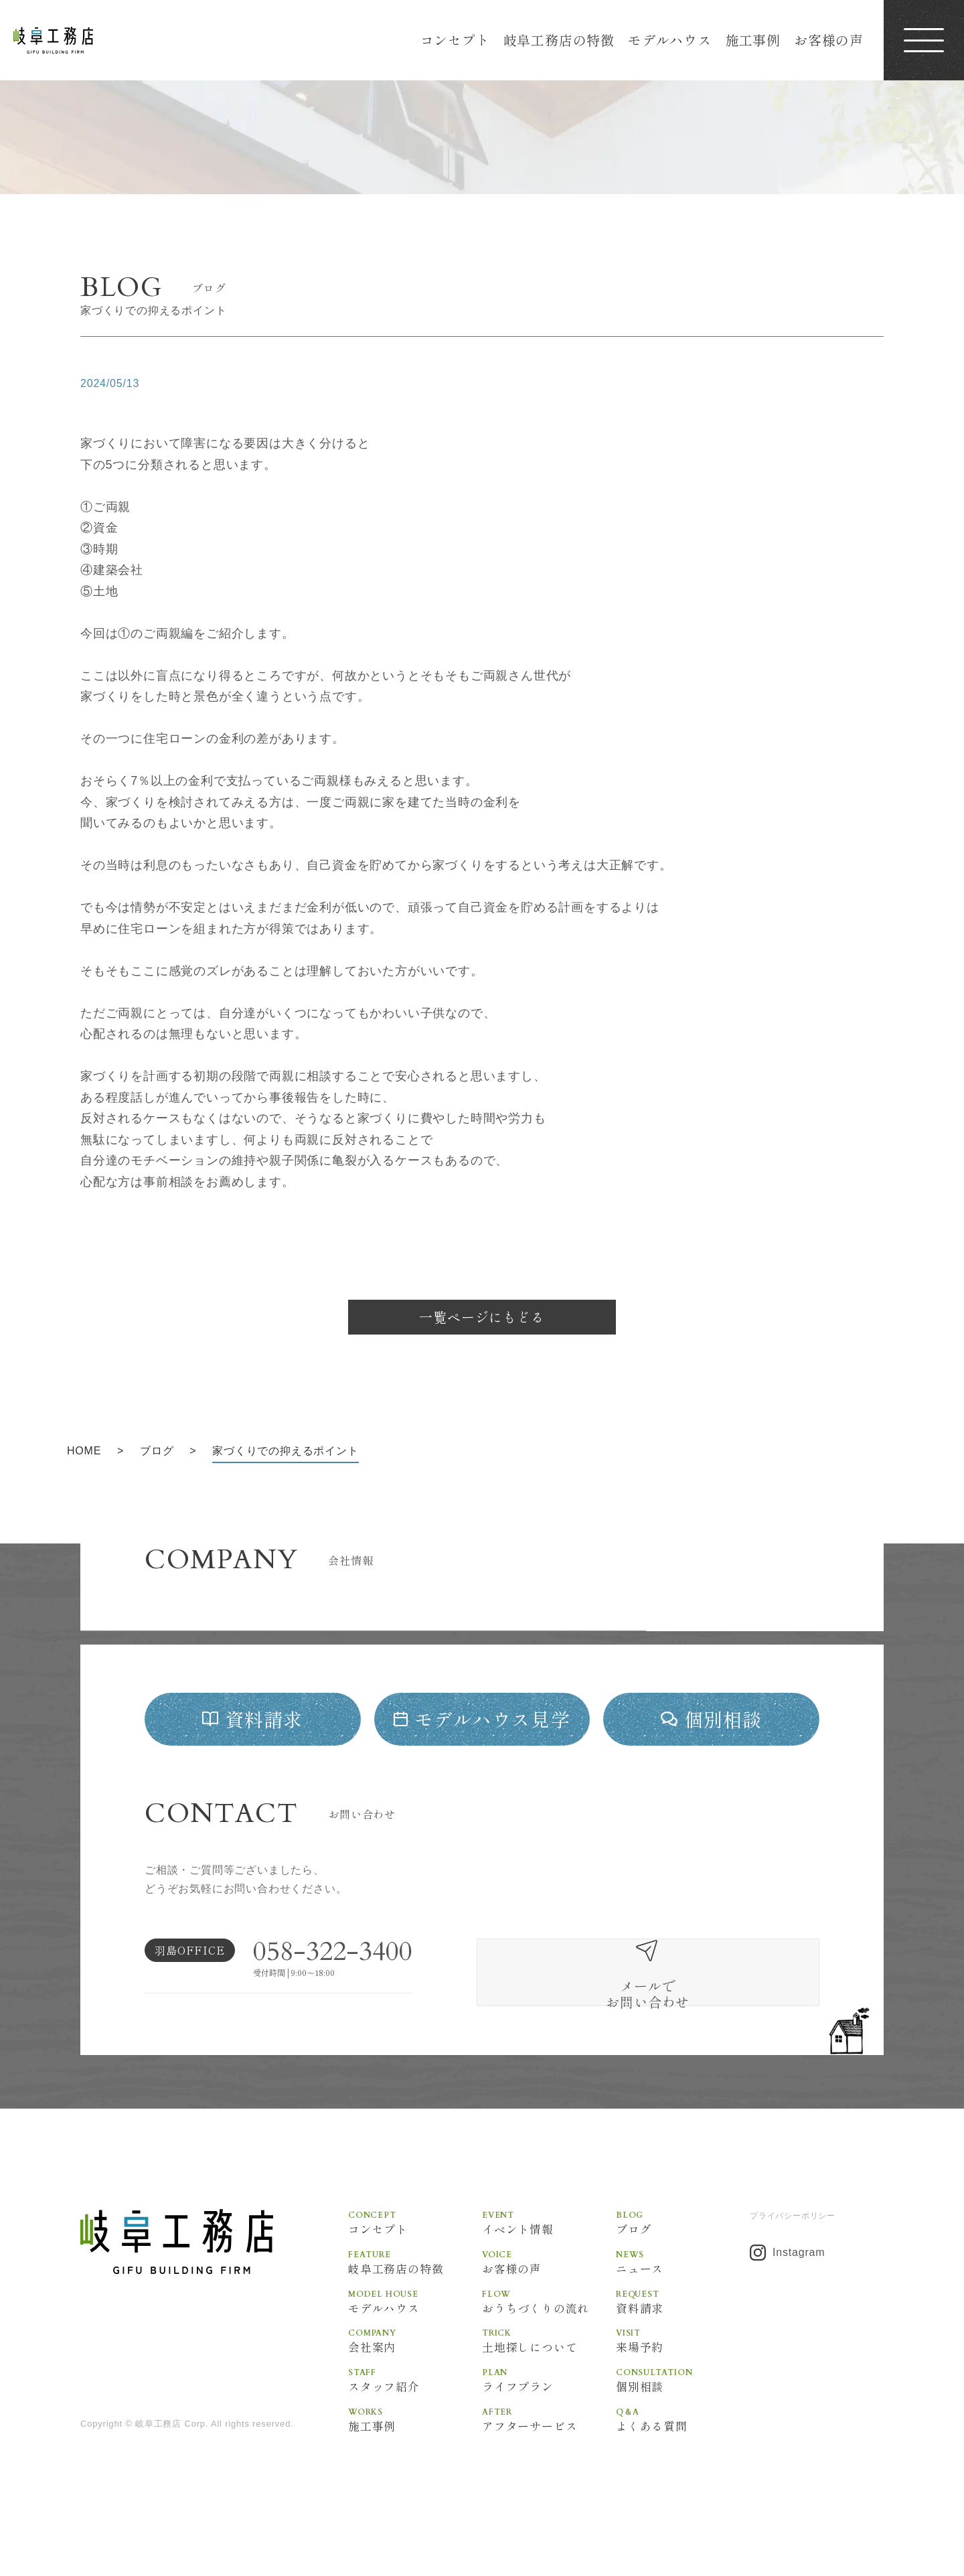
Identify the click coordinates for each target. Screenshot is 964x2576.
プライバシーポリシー (792, 2254)
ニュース (683, 2301)
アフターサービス (549, 2462)
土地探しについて (549, 2381)
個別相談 (683, 2422)
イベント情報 (549, 2261)
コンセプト (455, 40)
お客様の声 (829, 40)
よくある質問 (683, 2462)
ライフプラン (549, 2422)
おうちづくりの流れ (549, 2341)
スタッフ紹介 (415, 2422)
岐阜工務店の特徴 (559, 40)
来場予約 (683, 2381)
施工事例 (753, 40)
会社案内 (415, 2381)
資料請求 (683, 2341)
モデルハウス (670, 40)
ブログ (683, 2261)
